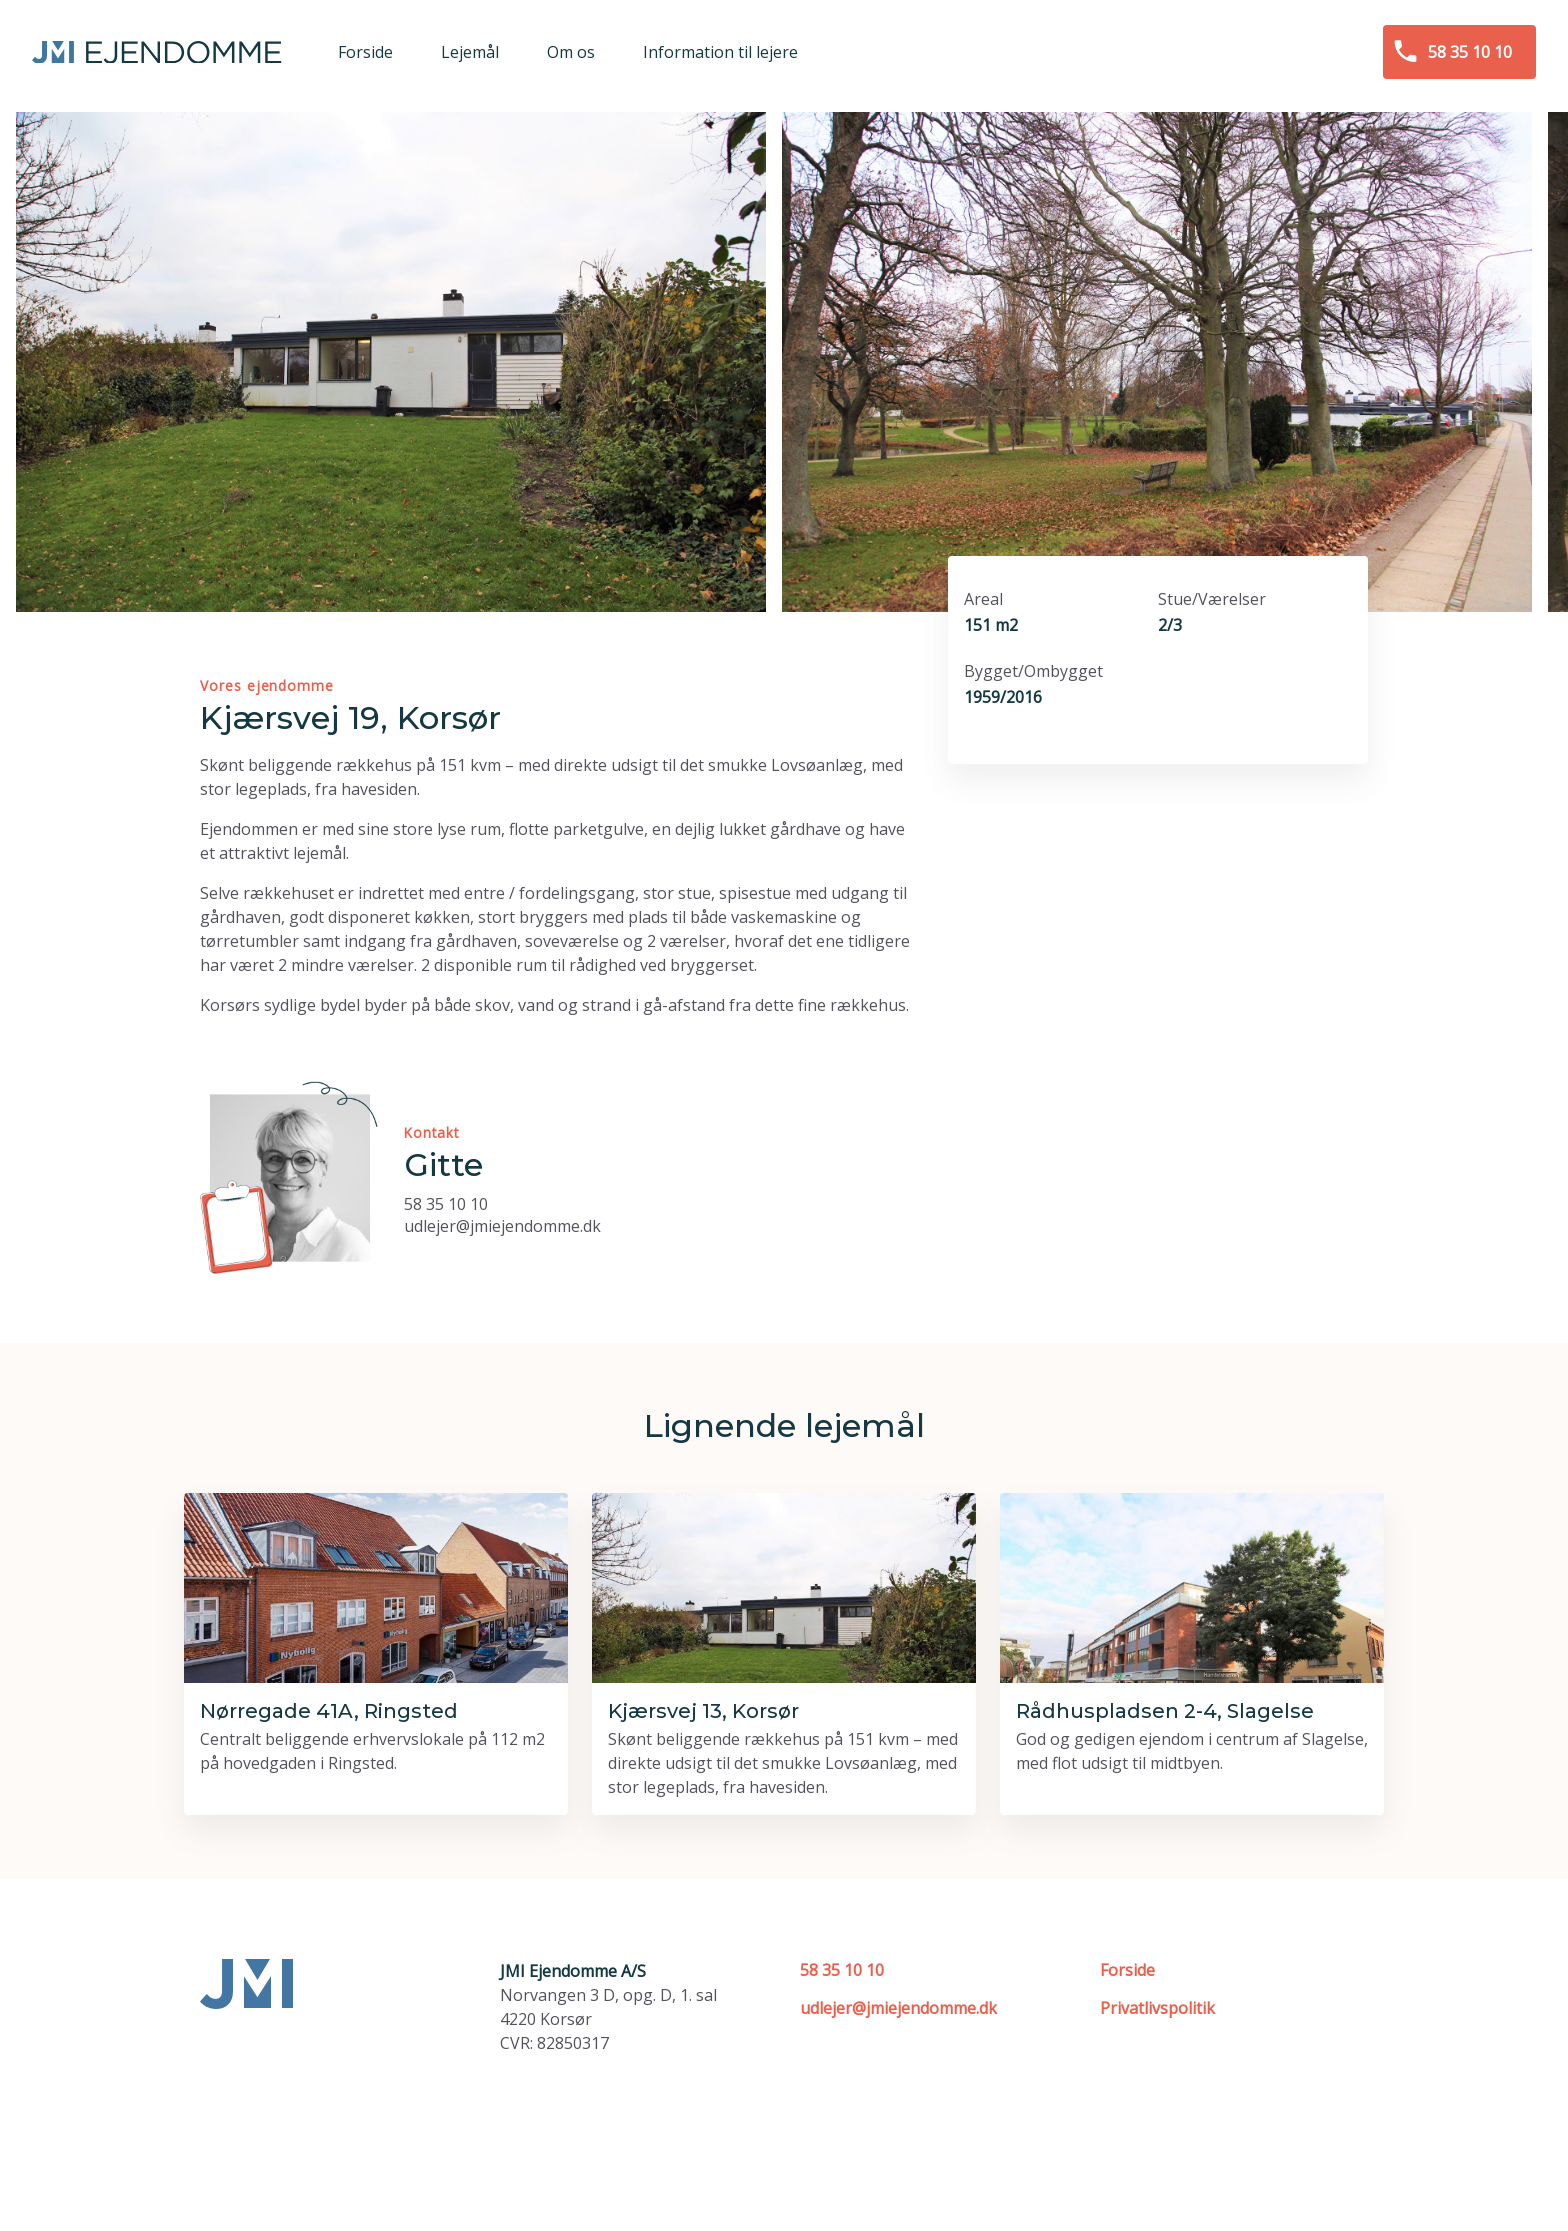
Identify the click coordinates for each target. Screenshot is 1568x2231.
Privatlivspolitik (1157, 2008)
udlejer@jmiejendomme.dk (502, 1226)
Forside (1127, 1970)
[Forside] (157, 52)
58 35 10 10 (446, 1204)
